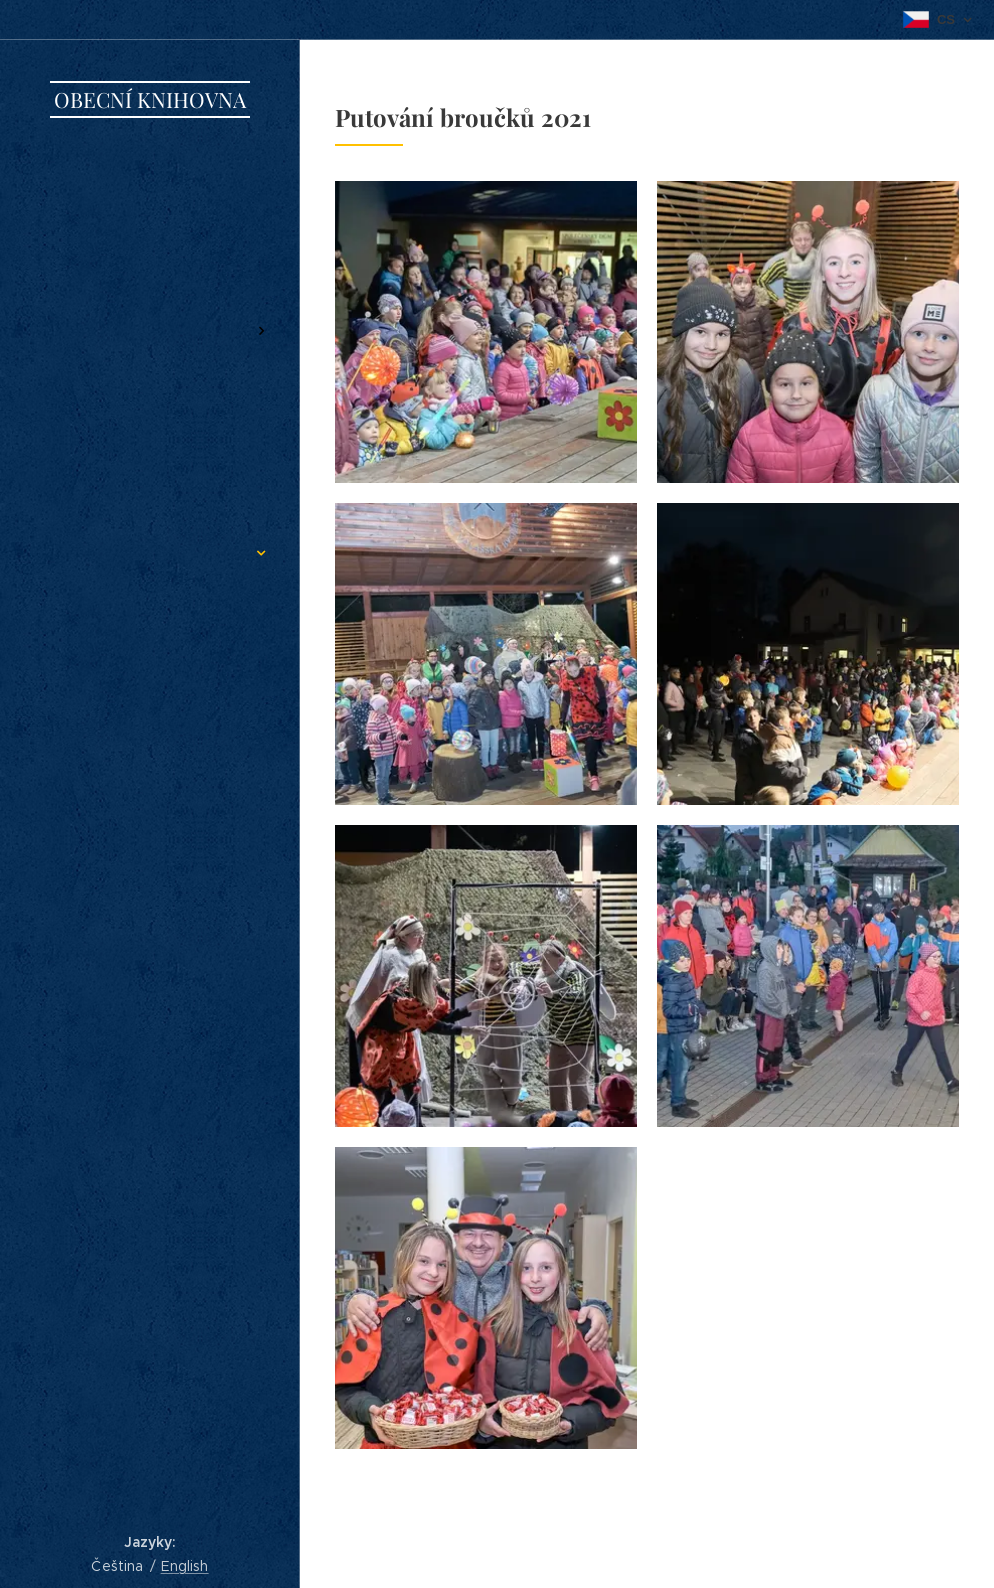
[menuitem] (150, 197)
